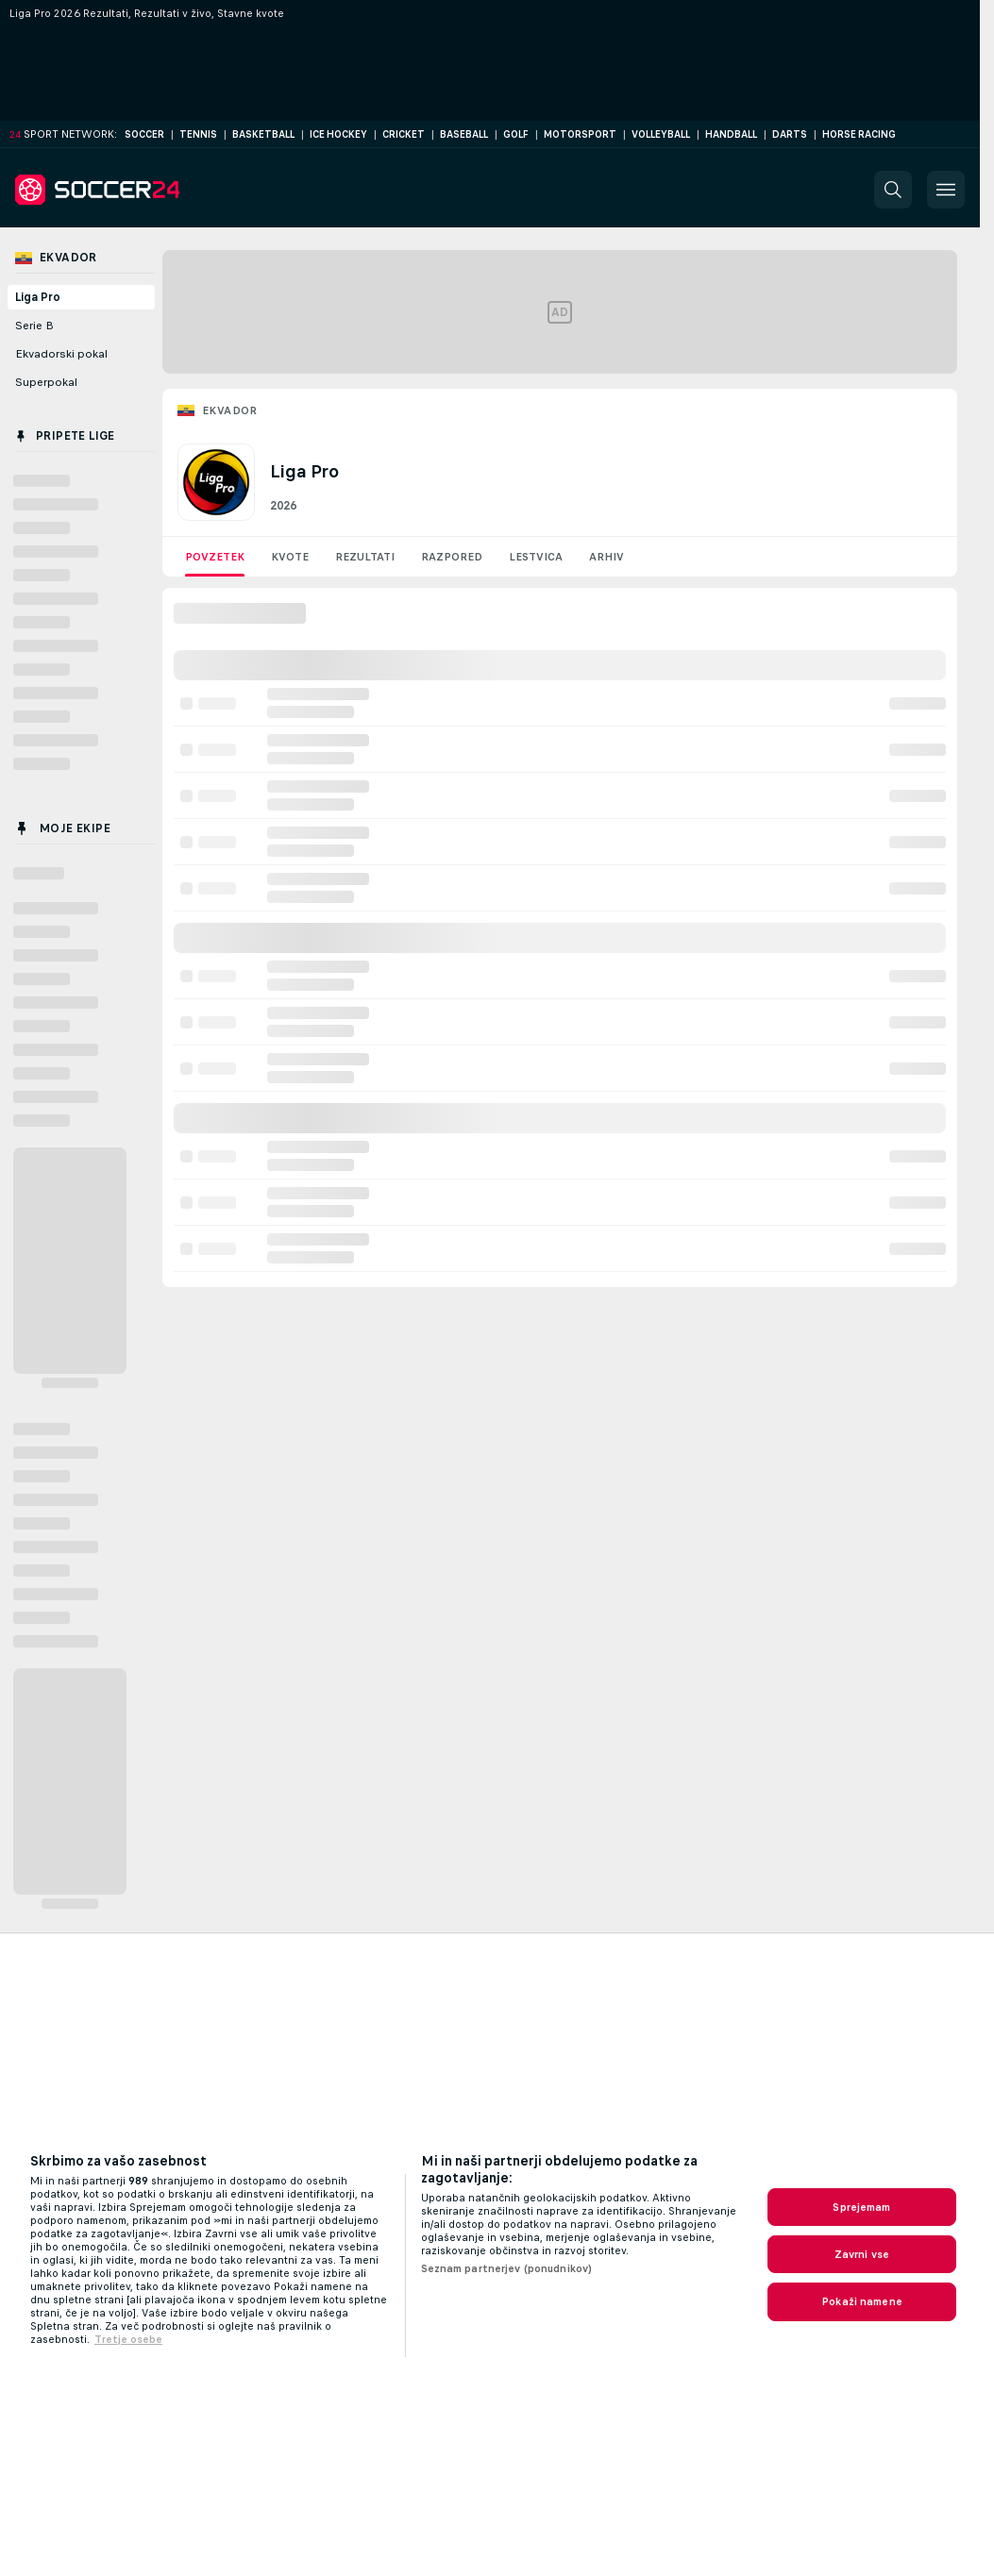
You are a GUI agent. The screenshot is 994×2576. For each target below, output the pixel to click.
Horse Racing (859, 134)
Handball (731, 134)
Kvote (290, 556)
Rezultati (365, 556)
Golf (516, 134)
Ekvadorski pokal (61, 353)
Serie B (34, 325)
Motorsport (580, 134)
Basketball (263, 134)
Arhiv (606, 556)
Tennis (198, 134)
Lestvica (536, 556)
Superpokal (46, 382)
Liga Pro (37, 297)
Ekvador (230, 410)
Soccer (144, 134)
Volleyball (661, 134)
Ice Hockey (338, 134)
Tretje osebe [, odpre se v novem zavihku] (128, 2339)
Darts (789, 134)
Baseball (464, 134)
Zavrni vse (861, 2254)
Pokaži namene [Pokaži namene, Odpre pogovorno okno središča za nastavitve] (861, 2301)
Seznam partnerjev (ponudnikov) (507, 2268)
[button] (893, 190)
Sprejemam (861, 2207)
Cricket (403, 134)
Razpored (451, 556)
